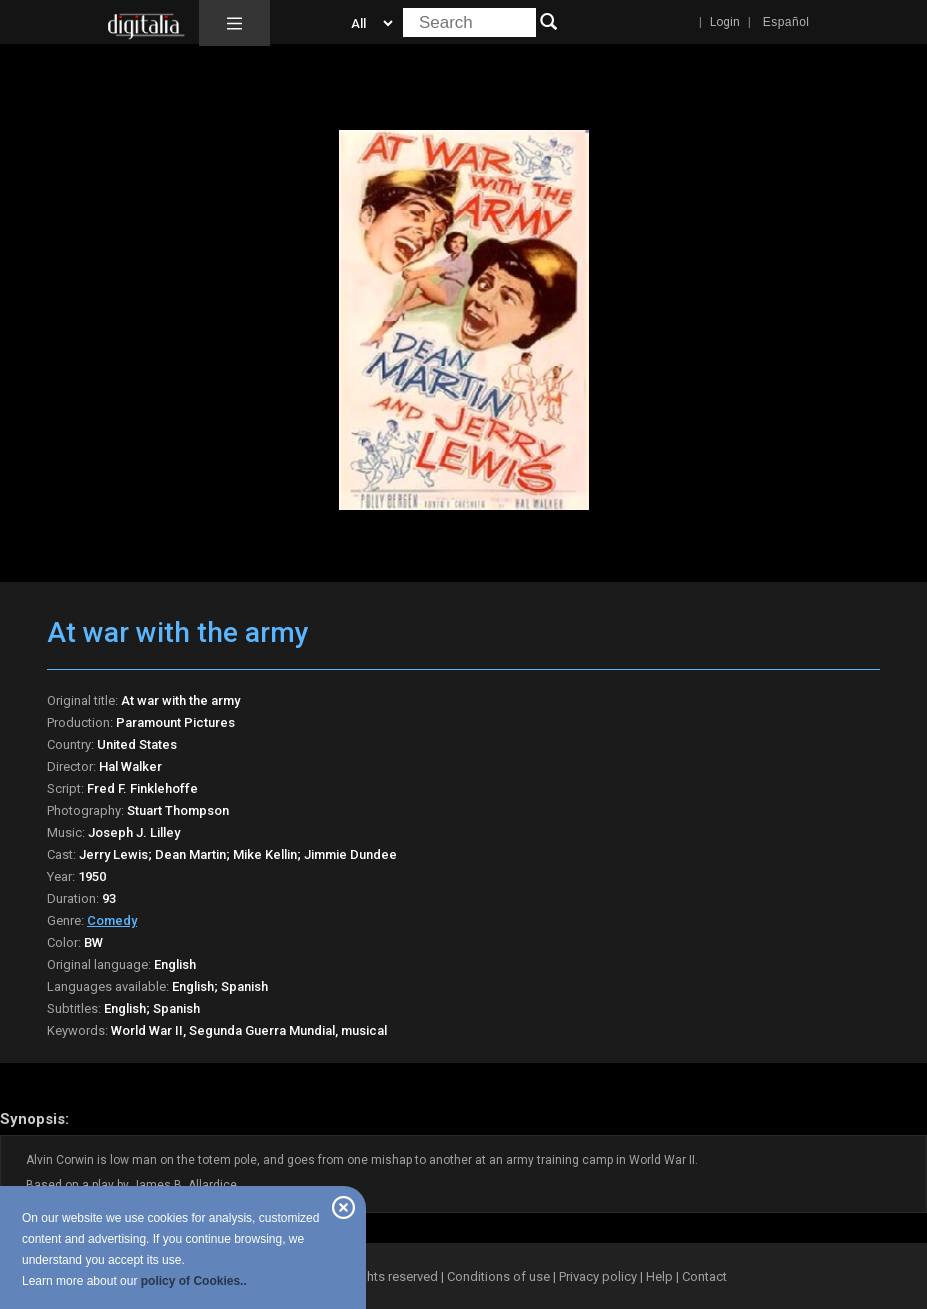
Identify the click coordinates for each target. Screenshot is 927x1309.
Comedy (112, 920)
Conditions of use (500, 1276)
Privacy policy (598, 1276)
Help (659, 1276)
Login (725, 22)
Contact (704, 1276)
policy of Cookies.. (194, 1281)
